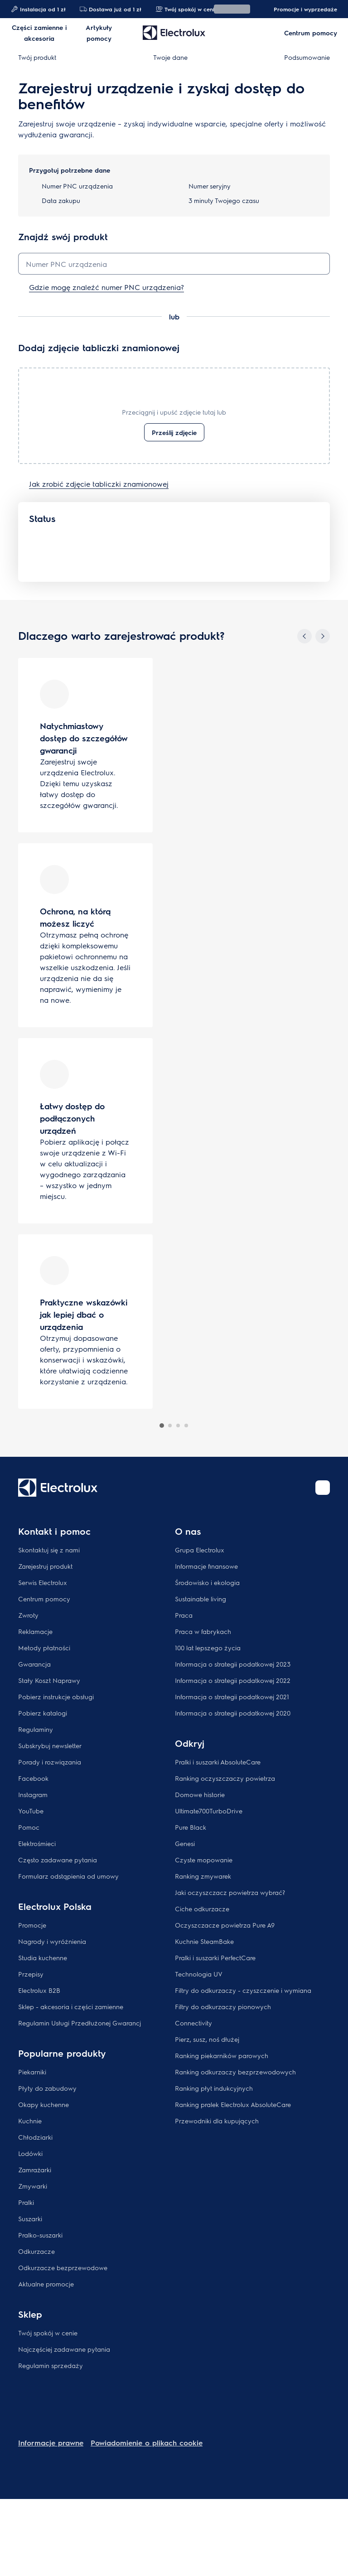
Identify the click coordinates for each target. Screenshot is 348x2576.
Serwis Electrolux (42, 1582)
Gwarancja (34, 1664)
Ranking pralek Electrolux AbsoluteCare (233, 2104)
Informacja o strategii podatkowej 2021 (232, 1696)
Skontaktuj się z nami (49, 1550)
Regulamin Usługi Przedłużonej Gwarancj (79, 2023)
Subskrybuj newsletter (50, 1745)
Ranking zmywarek (203, 1876)
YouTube (31, 1811)
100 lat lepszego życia (208, 1647)
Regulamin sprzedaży (50, 2365)
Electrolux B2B (39, 1990)
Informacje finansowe (206, 1566)
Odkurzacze (36, 2251)
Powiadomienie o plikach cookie (147, 2442)
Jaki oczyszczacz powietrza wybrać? (230, 1892)
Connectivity (193, 2023)
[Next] (322, 636)
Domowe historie (200, 1794)
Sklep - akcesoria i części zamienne (70, 2006)
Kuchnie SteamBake (204, 1941)
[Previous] (304, 636)
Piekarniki (32, 2072)
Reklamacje (35, 1631)
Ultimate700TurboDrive (208, 1811)
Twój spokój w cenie (47, 2333)
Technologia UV (198, 1974)
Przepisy (31, 1974)
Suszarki (30, 2218)
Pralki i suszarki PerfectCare (215, 1957)
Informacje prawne (50, 2442)
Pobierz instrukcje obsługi (56, 1696)
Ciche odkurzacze (202, 1908)
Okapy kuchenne (43, 2104)
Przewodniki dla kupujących (217, 2121)
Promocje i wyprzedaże (301, 9)
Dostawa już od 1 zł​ (110, 9)
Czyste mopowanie (203, 1860)
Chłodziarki (35, 2137)
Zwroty (28, 1615)
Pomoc (28, 1827)
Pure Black (190, 1827)
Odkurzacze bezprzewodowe (62, 2267)
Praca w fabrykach (203, 1631)
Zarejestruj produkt (45, 1566)
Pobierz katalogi (42, 1713)
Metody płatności (44, 1647)
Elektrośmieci (37, 1843)
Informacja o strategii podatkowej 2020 (232, 1713)
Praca (184, 1615)
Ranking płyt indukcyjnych (214, 2088)
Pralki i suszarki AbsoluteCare (218, 1762)
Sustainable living (200, 1599)
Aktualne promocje (46, 2284)
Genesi (185, 1843)
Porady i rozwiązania (49, 1762)
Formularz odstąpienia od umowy (68, 1876)
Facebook (33, 1778)
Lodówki (30, 2153)
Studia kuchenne (42, 1957)
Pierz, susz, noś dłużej (207, 2039)
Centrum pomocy (44, 1599)
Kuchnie (30, 2121)
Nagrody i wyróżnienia (52, 1941)
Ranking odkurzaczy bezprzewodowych (235, 2072)
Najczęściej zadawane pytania (64, 2349)
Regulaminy (35, 1729)
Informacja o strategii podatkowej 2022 (232, 1680)
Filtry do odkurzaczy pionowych (223, 2006)
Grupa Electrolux (199, 1550)
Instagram (33, 1794)
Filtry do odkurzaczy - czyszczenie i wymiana (243, 1990)
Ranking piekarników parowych (221, 2055)
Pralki (26, 2202)
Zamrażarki (34, 2169)
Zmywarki (32, 2186)
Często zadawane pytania (57, 1860)
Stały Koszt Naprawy (49, 1680)
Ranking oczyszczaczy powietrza (225, 1778)
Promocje (32, 1925)
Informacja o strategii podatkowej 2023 (232, 1664)
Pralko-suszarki (40, 2235)
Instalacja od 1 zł (38, 9)
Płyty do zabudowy (47, 2088)
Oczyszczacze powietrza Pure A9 (225, 1925)
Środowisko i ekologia (207, 1582)
